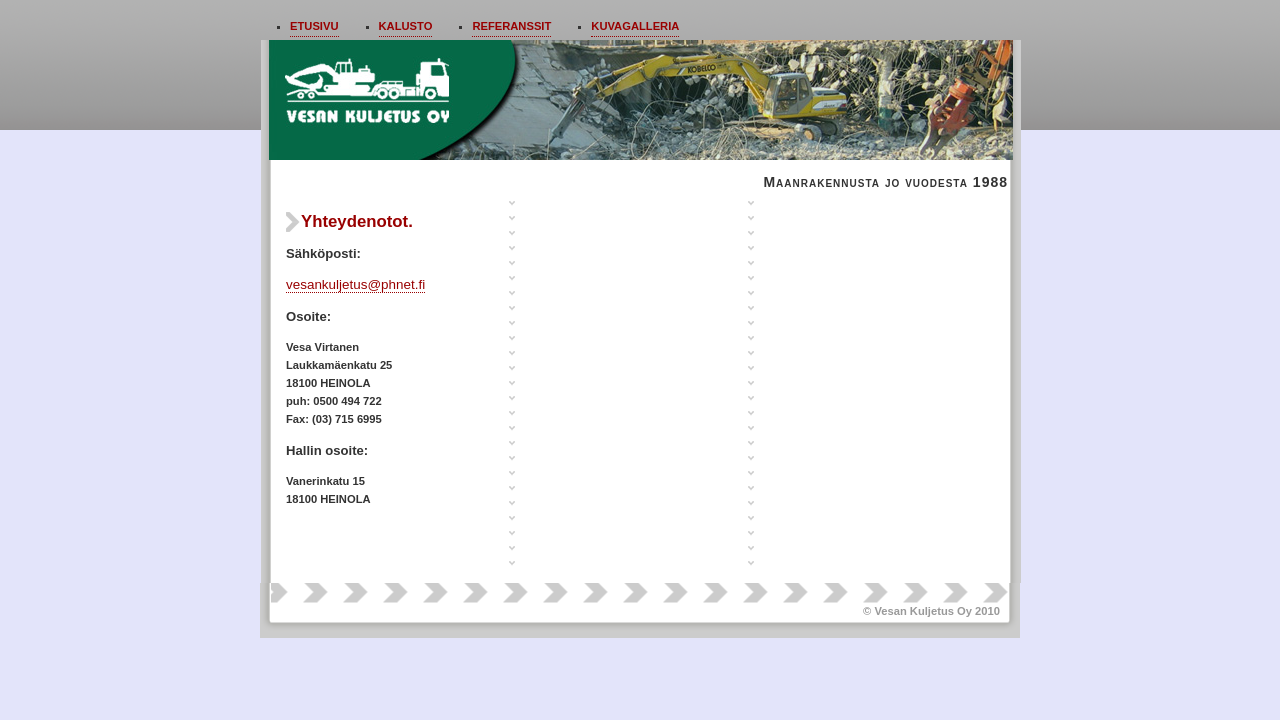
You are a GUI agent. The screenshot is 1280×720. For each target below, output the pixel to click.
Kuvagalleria (635, 26)
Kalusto (406, 26)
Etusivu (314, 26)
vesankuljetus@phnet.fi (355, 284)
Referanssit (511, 26)
